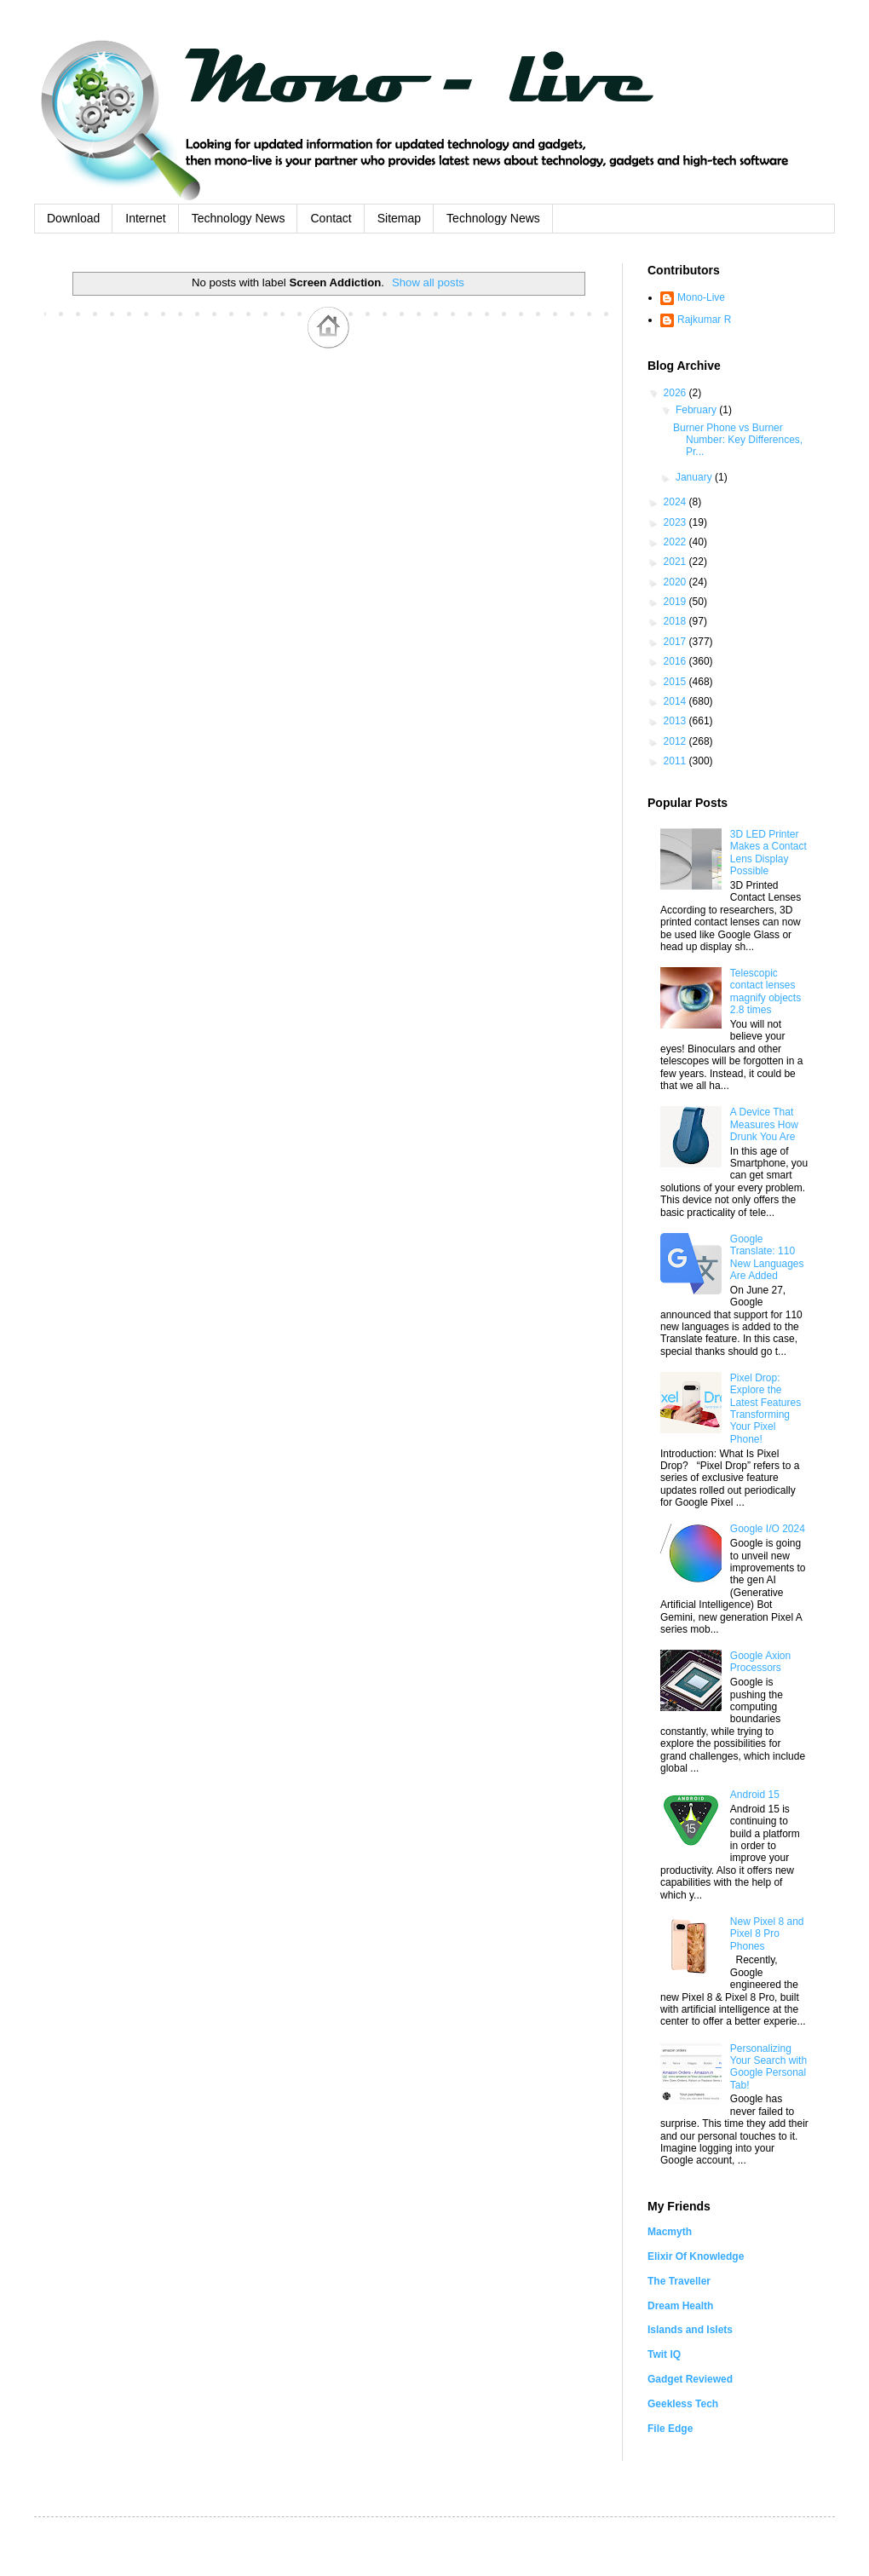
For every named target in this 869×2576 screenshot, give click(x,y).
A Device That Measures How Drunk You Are (764, 1124)
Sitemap (399, 218)
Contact (330, 218)
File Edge (670, 2429)
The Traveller (679, 2281)
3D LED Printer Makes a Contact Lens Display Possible (768, 852)
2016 (676, 661)
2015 (676, 682)
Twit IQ (664, 2354)
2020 (676, 582)
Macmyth (669, 2232)
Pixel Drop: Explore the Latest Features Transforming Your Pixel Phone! (765, 1408)
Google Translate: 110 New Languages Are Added (767, 1257)
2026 (676, 393)
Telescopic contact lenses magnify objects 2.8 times (765, 991)
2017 (676, 642)
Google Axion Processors (760, 1662)
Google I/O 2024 (767, 1529)
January (695, 477)
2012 (676, 741)
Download (73, 218)
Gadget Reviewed (690, 2379)
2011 (676, 761)
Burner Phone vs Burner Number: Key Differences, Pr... (738, 440)
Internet (145, 218)
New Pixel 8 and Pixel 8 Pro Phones (767, 1934)
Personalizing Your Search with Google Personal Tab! (768, 2067)
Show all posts (428, 282)
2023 (676, 522)
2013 (676, 721)
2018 (676, 621)
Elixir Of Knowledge (695, 2256)
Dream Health (680, 2306)
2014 (676, 701)
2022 (676, 542)
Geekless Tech (682, 2404)
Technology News (238, 218)
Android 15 (755, 1795)
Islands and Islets (690, 2330)
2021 (676, 562)
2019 (676, 602)
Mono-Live (701, 297)
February (697, 410)
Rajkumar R (704, 320)
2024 (676, 502)
